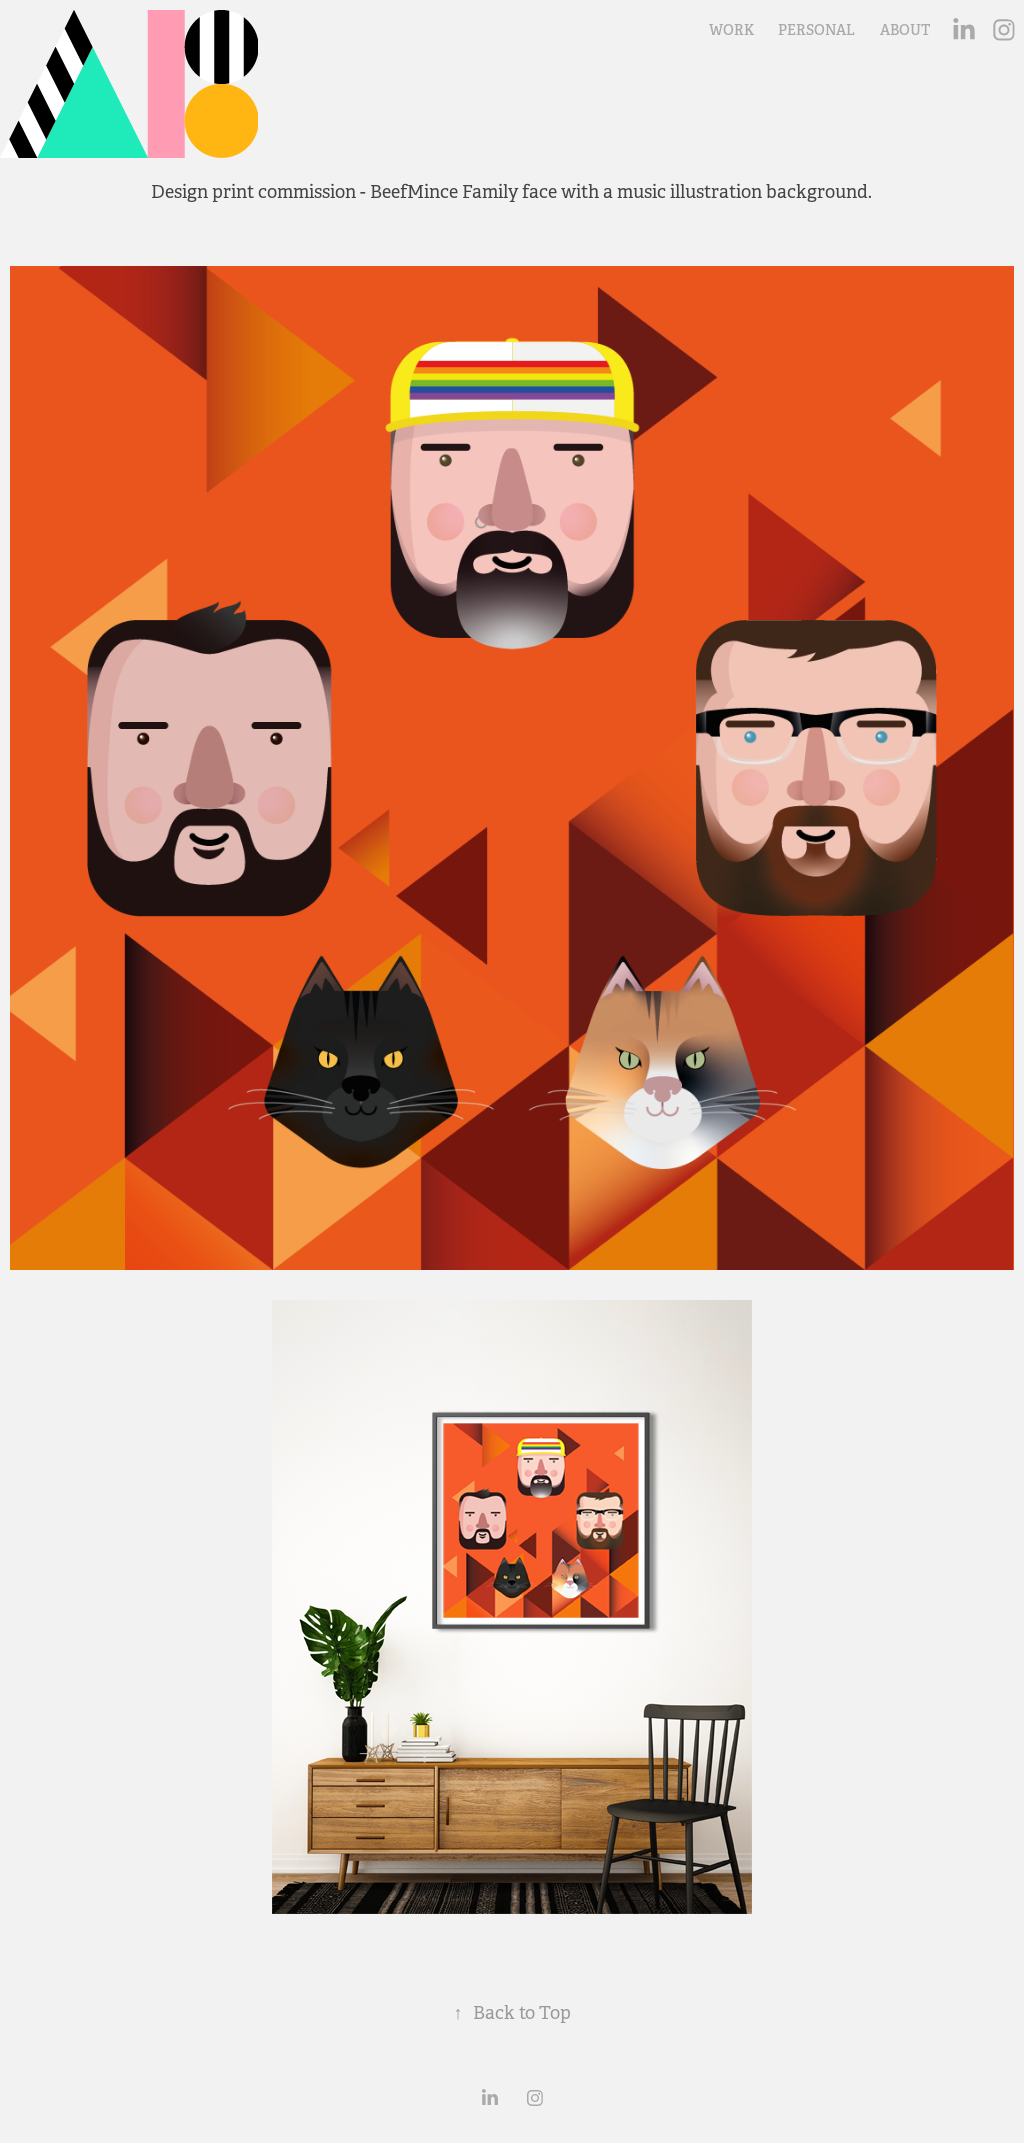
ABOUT (905, 30)
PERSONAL (816, 30)
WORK (731, 30)
